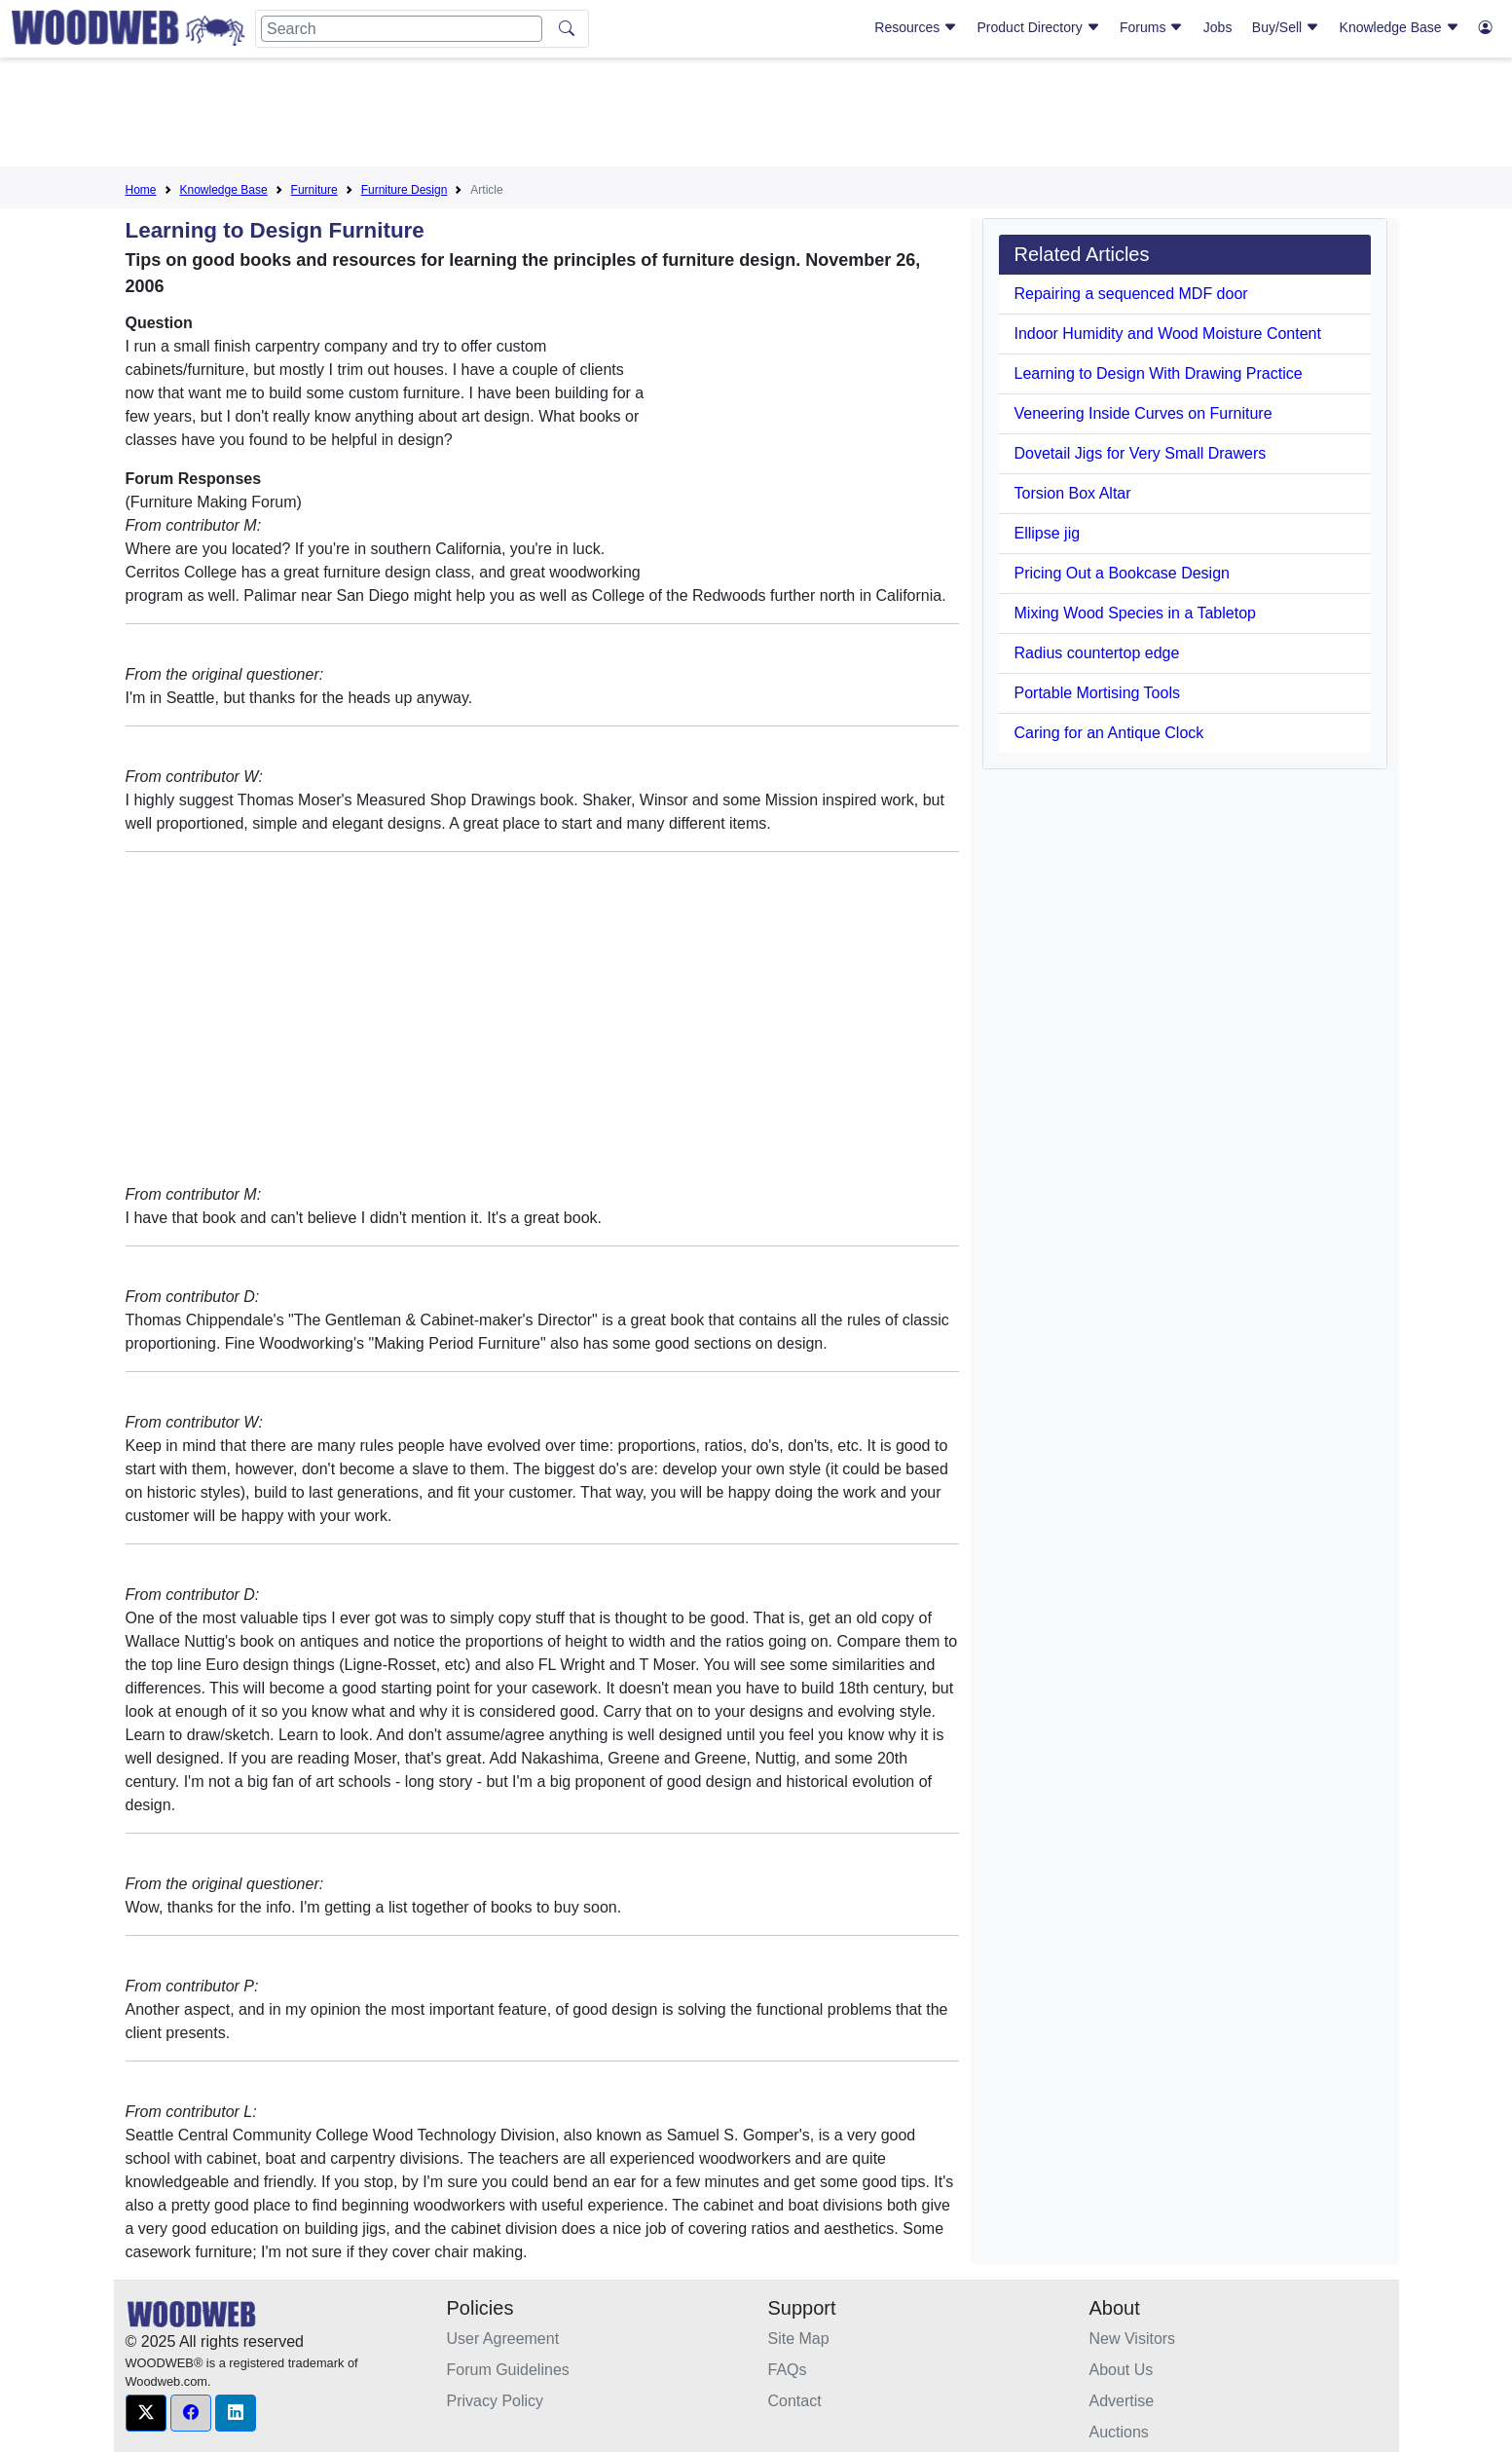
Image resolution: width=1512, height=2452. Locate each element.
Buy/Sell (1285, 27)
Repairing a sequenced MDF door (1131, 293)
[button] (146, 2413)
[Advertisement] (756, 116)
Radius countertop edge (1097, 653)
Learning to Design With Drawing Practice (1158, 373)
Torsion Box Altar (1072, 493)
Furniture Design (404, 190)
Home (141, 190)
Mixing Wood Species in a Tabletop (1135, 613)
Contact (795, 2401)
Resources (915, 27)
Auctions (1119, 2432)
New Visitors (1132, 2338)
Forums (1151, 27)
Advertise (1122, 2401)
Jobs (1218, 27)
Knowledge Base (1399, 27)
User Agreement (503, 2338)
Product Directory (1038, 27)
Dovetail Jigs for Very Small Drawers (1140, 453)
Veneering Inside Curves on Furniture (1143, 413)
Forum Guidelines (508, 2369)
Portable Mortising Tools (1097, 693)
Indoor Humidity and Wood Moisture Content (1167, 333)
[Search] (401, 29)
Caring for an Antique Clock (1109, 732)
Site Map (799, 2338)
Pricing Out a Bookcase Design (1122, 573)
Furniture (314, 190)
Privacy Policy (495, 2401)
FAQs (787, 2369)
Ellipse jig (1047, 533)
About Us (1121, 2369)
